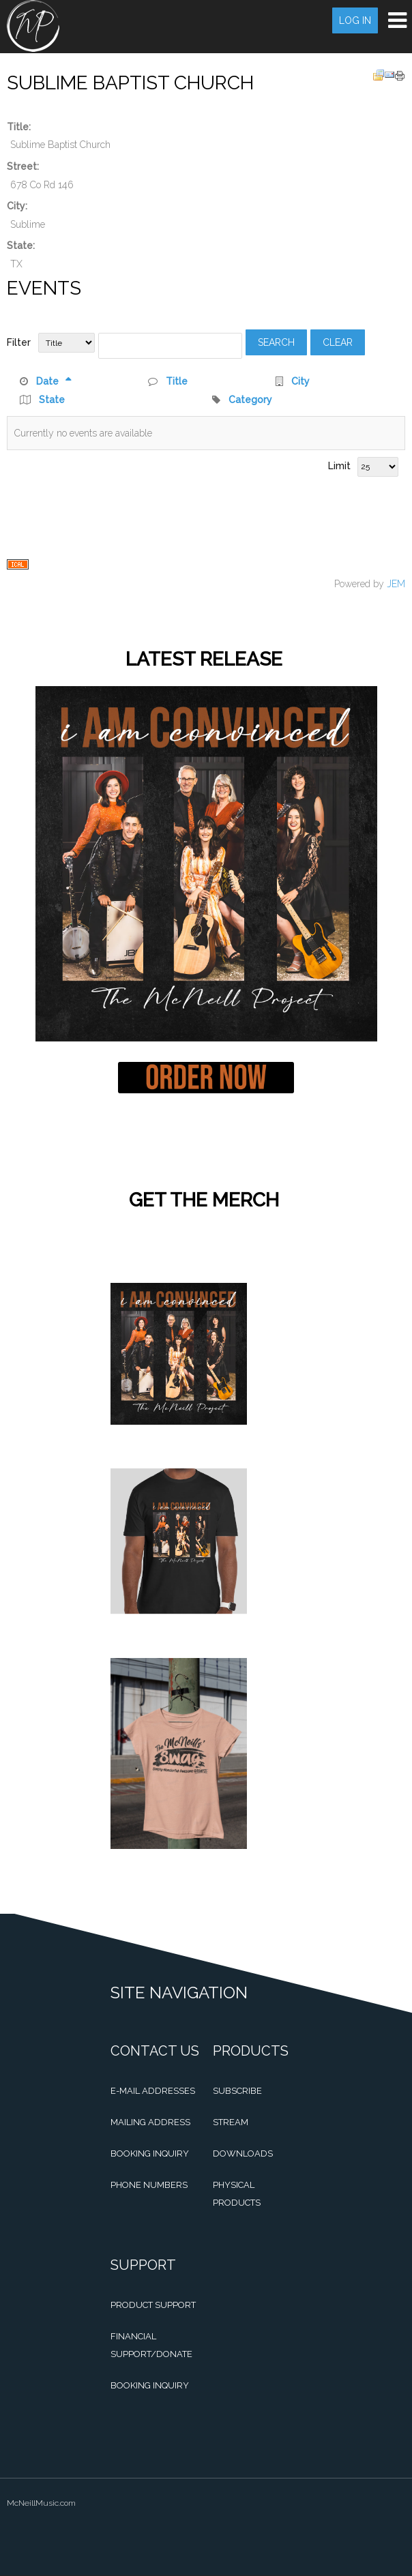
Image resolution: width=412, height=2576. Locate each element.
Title (177, 381)
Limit (339, 465)
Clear (338, 342)
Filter (19, 342)
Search (276, 342)
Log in (355, 20)
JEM (396, 583)
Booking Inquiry (150, 2153)
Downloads (243, 2153)
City (300, 381)
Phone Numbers (149, 2185)
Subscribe (237, 2091)
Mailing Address (150, 2122)
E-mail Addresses (153, 2091)
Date (53, 381)
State (52, 399)
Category (250, 399)
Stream (230, 2122)
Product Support (153, 2305)
